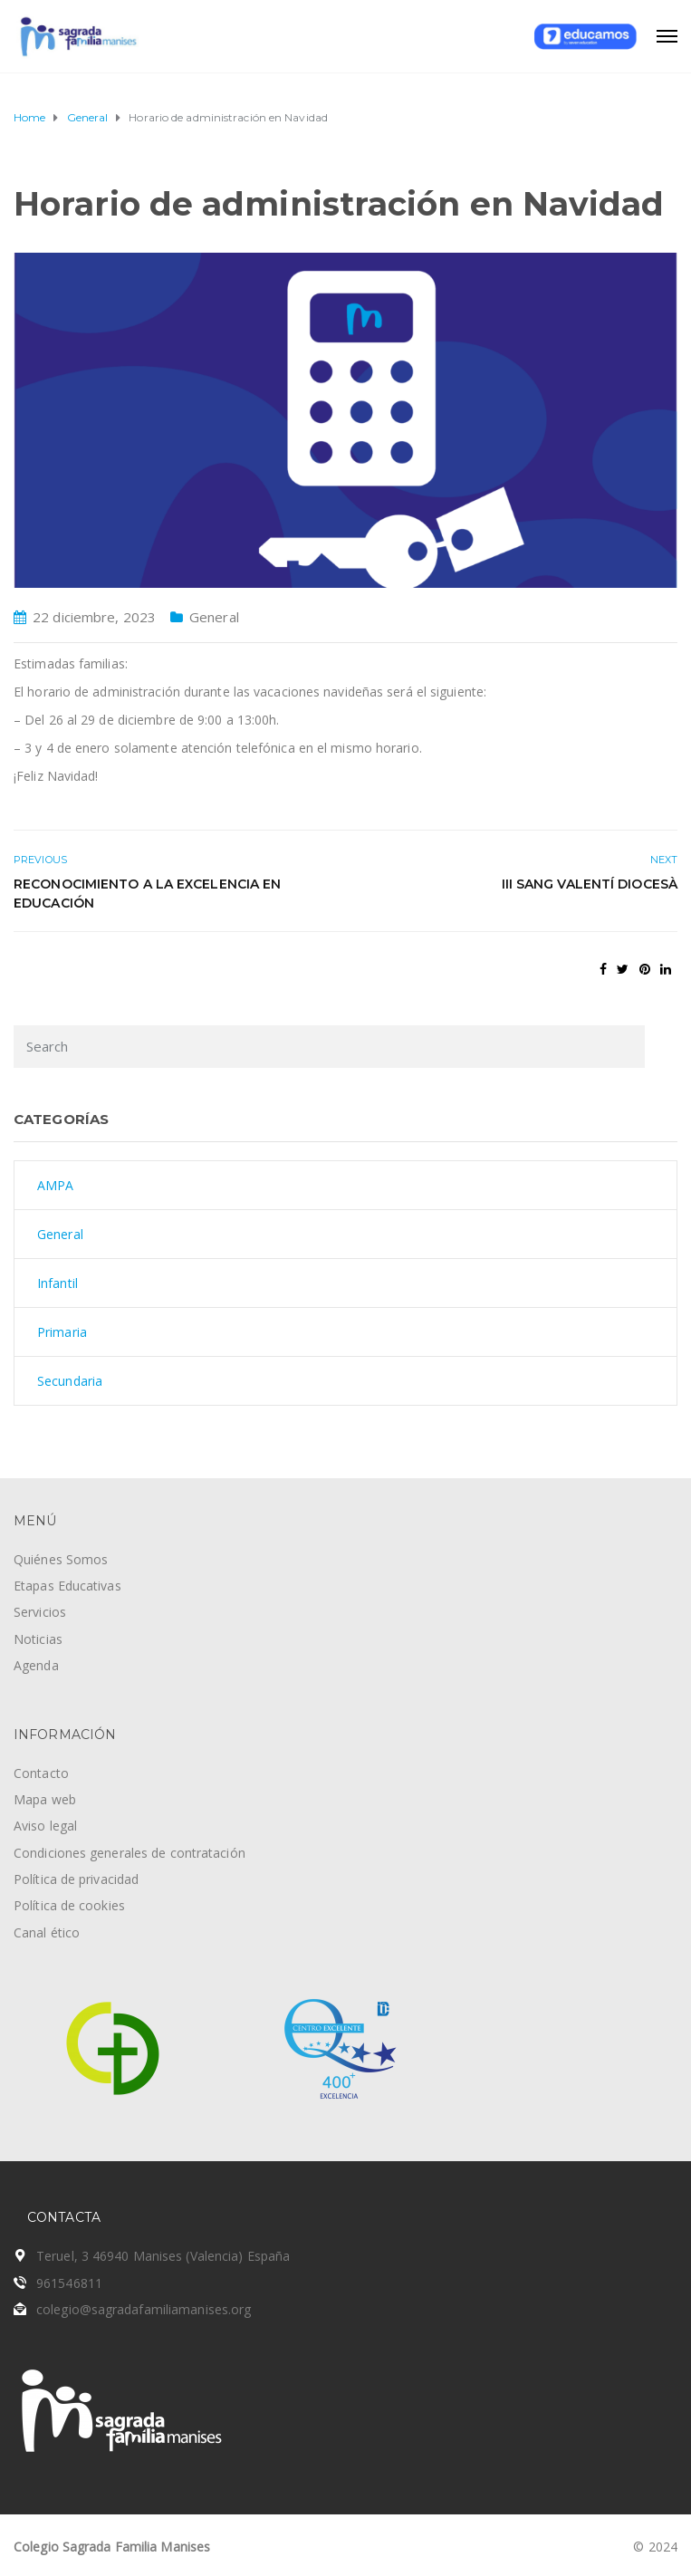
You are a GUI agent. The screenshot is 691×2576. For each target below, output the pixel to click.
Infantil (57, 1283)
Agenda (36, 1665)
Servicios (40, 1611)
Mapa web (45, 1799)
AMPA (55, 1185)
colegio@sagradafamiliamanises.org (143, 2309)
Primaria (62, 1332)
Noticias (38, 1639)
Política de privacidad (76, 1879)
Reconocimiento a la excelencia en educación (147, 893)
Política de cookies (69, 1905)
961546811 (69, 2283)
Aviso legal (45, 1825)
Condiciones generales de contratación (129, 1852)
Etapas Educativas (67, 1585)
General (214, 617)
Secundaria (69, 1380)
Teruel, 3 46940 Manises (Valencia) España (163, 2255)
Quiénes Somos (61, 1559)
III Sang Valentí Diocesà (589, 884)
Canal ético (47, 1932)
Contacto (41, 1773)
